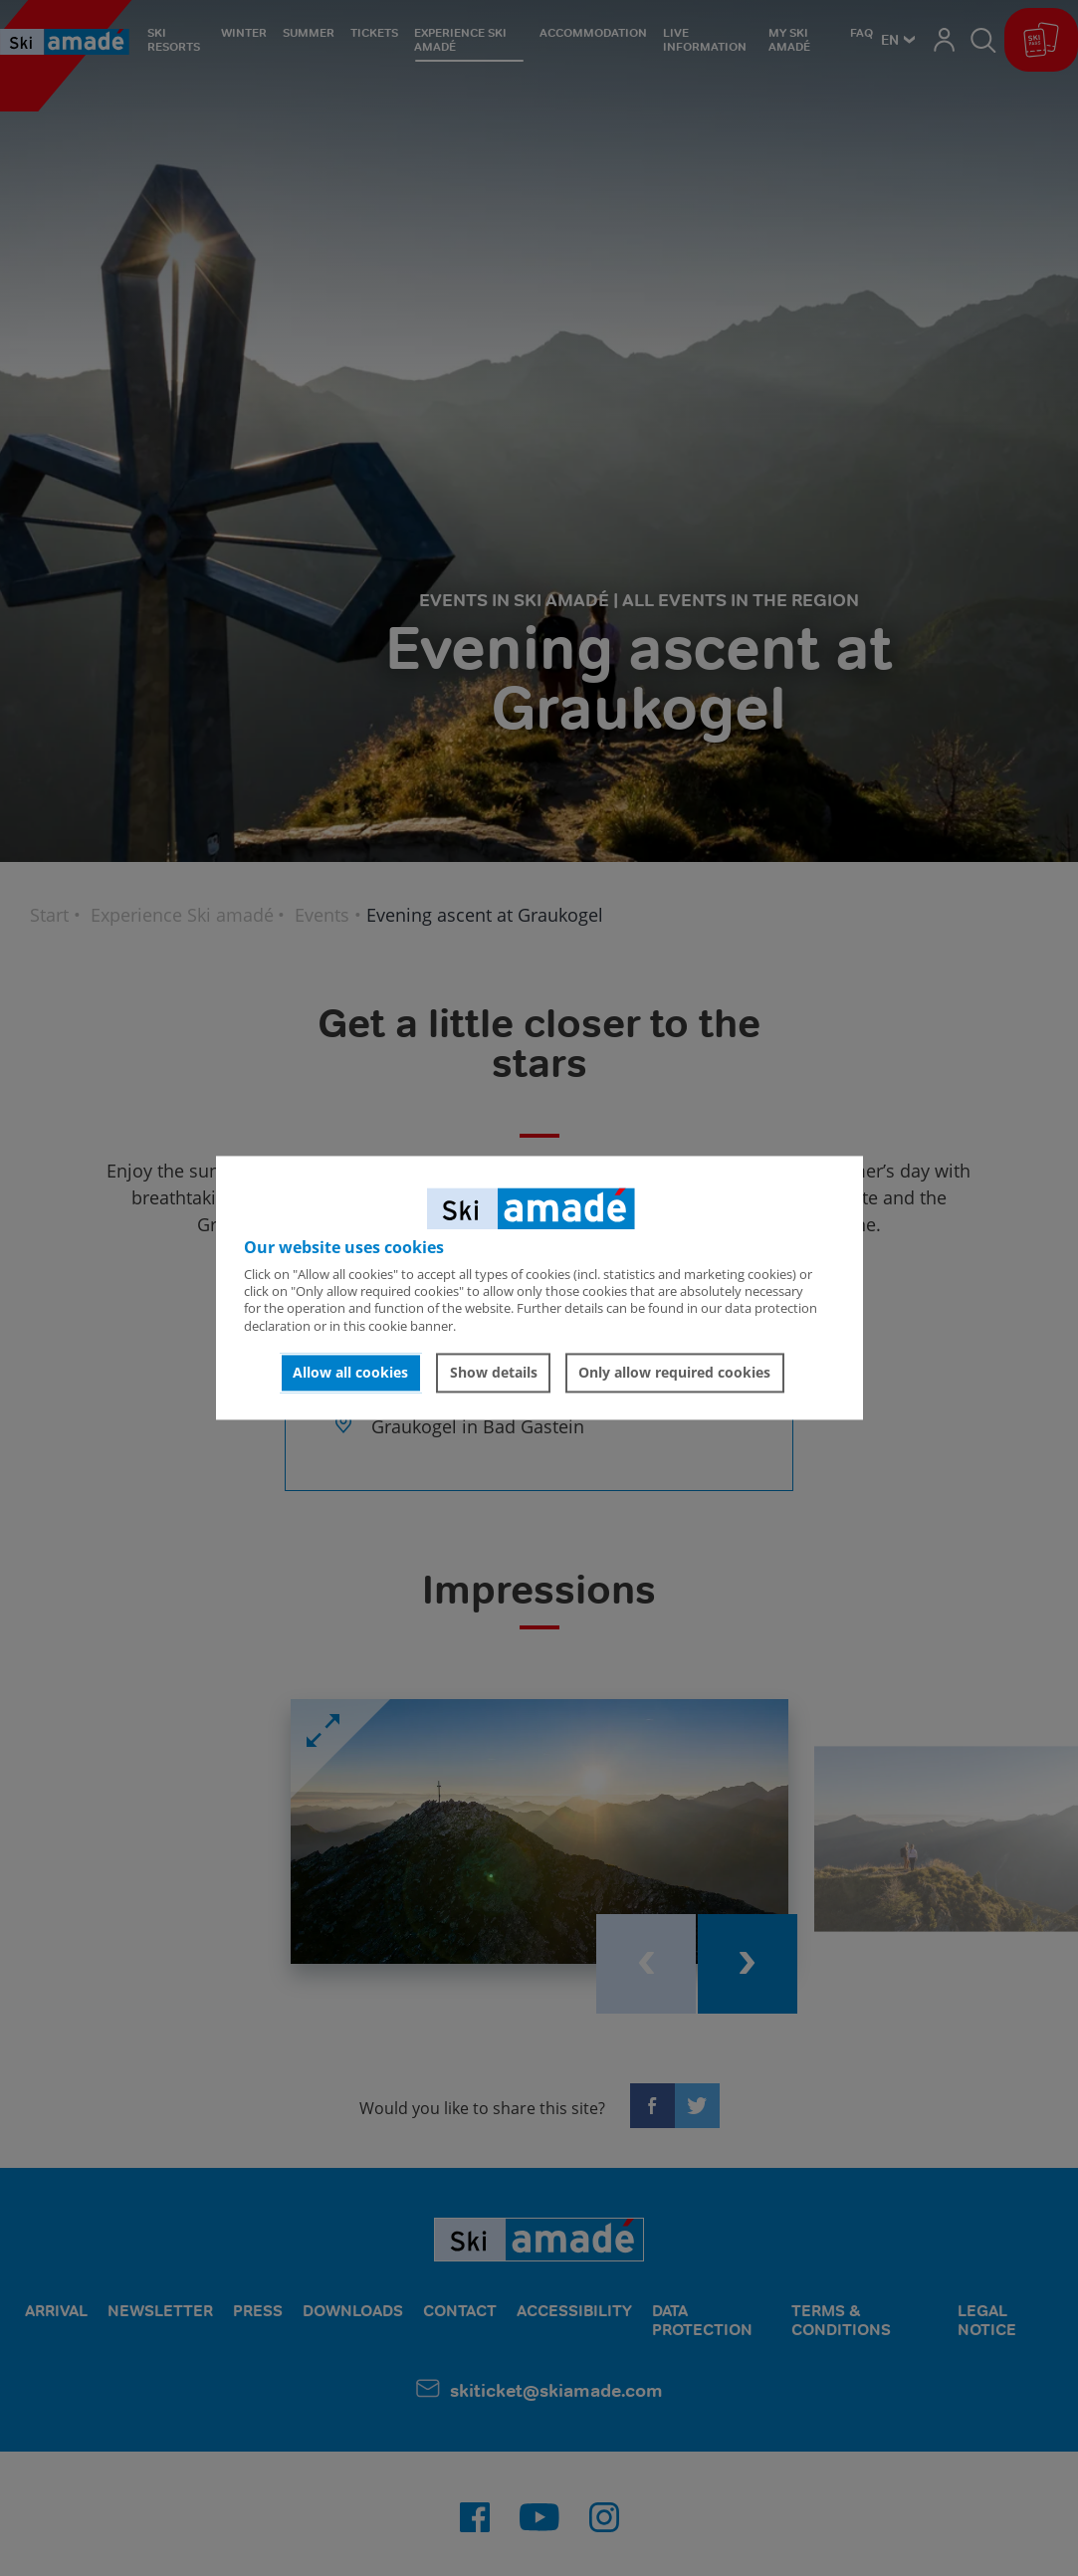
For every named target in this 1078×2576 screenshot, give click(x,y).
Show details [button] (494, 1372)
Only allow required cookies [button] (674, 1372)
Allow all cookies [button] (350, 1372)
